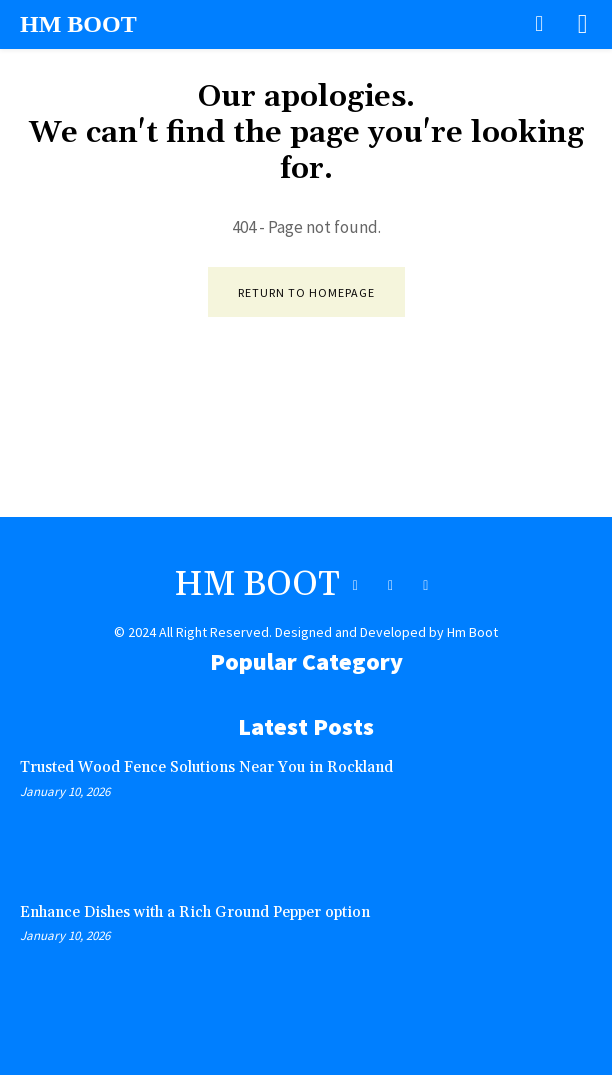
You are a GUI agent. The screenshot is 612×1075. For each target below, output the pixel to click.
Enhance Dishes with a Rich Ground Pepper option (195, 912)
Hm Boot (472, 632)
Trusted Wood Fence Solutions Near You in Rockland (206, 767)
